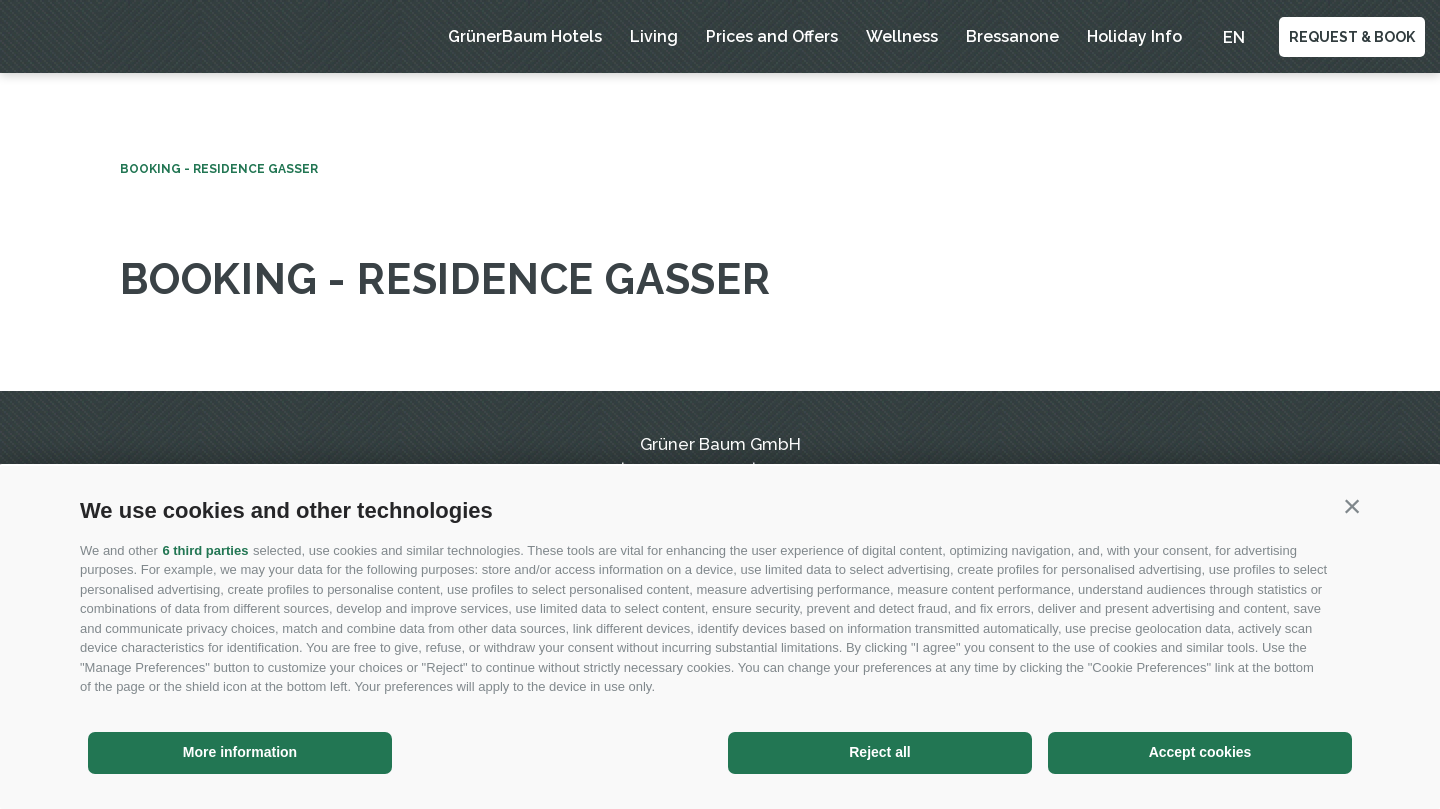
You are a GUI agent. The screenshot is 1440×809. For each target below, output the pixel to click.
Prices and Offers (772, 36)
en (1234, 37)
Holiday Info (1134, 36)
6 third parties (205, 550)
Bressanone (1012, 36)
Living (654, 36)
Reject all (879, 752)
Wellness (902, 36)
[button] (1352, 506)
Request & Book (1352, 37)
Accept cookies (1200, 752)
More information (240, 752)
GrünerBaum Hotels (525, 36)
